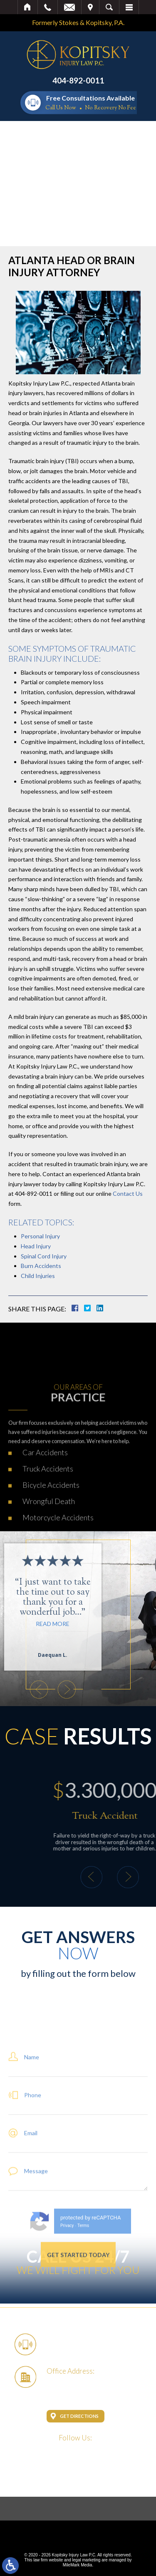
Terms (83, 2303)
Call (47, 7)
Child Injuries (38, 1275)
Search (109, 7)
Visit (90, 7)
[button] (32, 1689)
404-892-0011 (78, 80)
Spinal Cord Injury (44, 1256)
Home (27, 7)
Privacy (67, 2303)
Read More (18, 1623)
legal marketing (86, 2560)
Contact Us (128, 1193)
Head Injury (36, 1246)
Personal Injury (40, 1236)
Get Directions (79, 2416)
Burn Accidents (41, 1265)
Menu (129, 7)
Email (69, 7)
